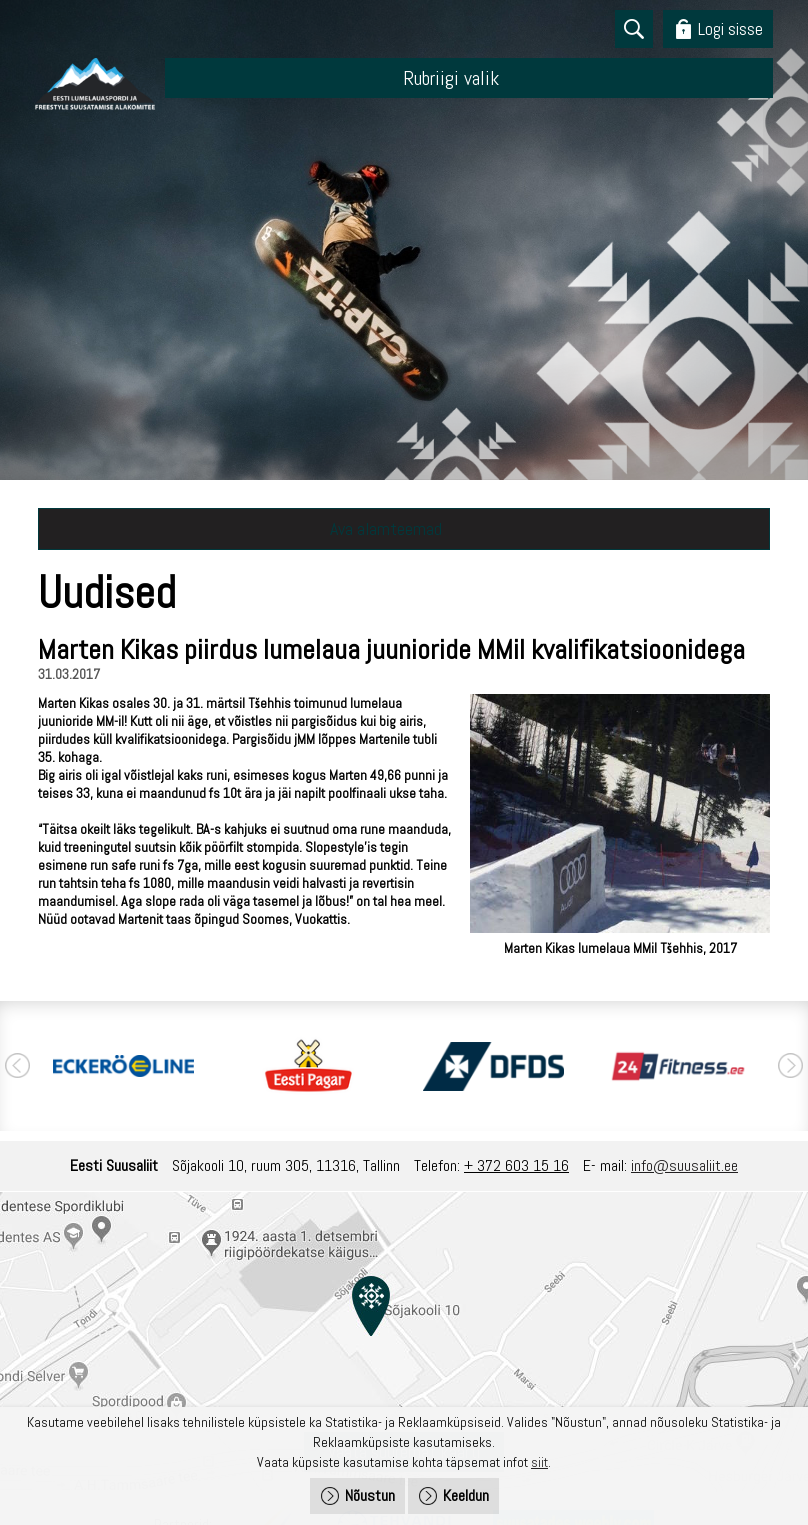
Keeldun (466, 1495)
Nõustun (370, 1495)
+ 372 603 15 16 (516, 1165)
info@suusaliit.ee (684, 1165)
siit (539, 1462)
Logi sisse (730, 28)
